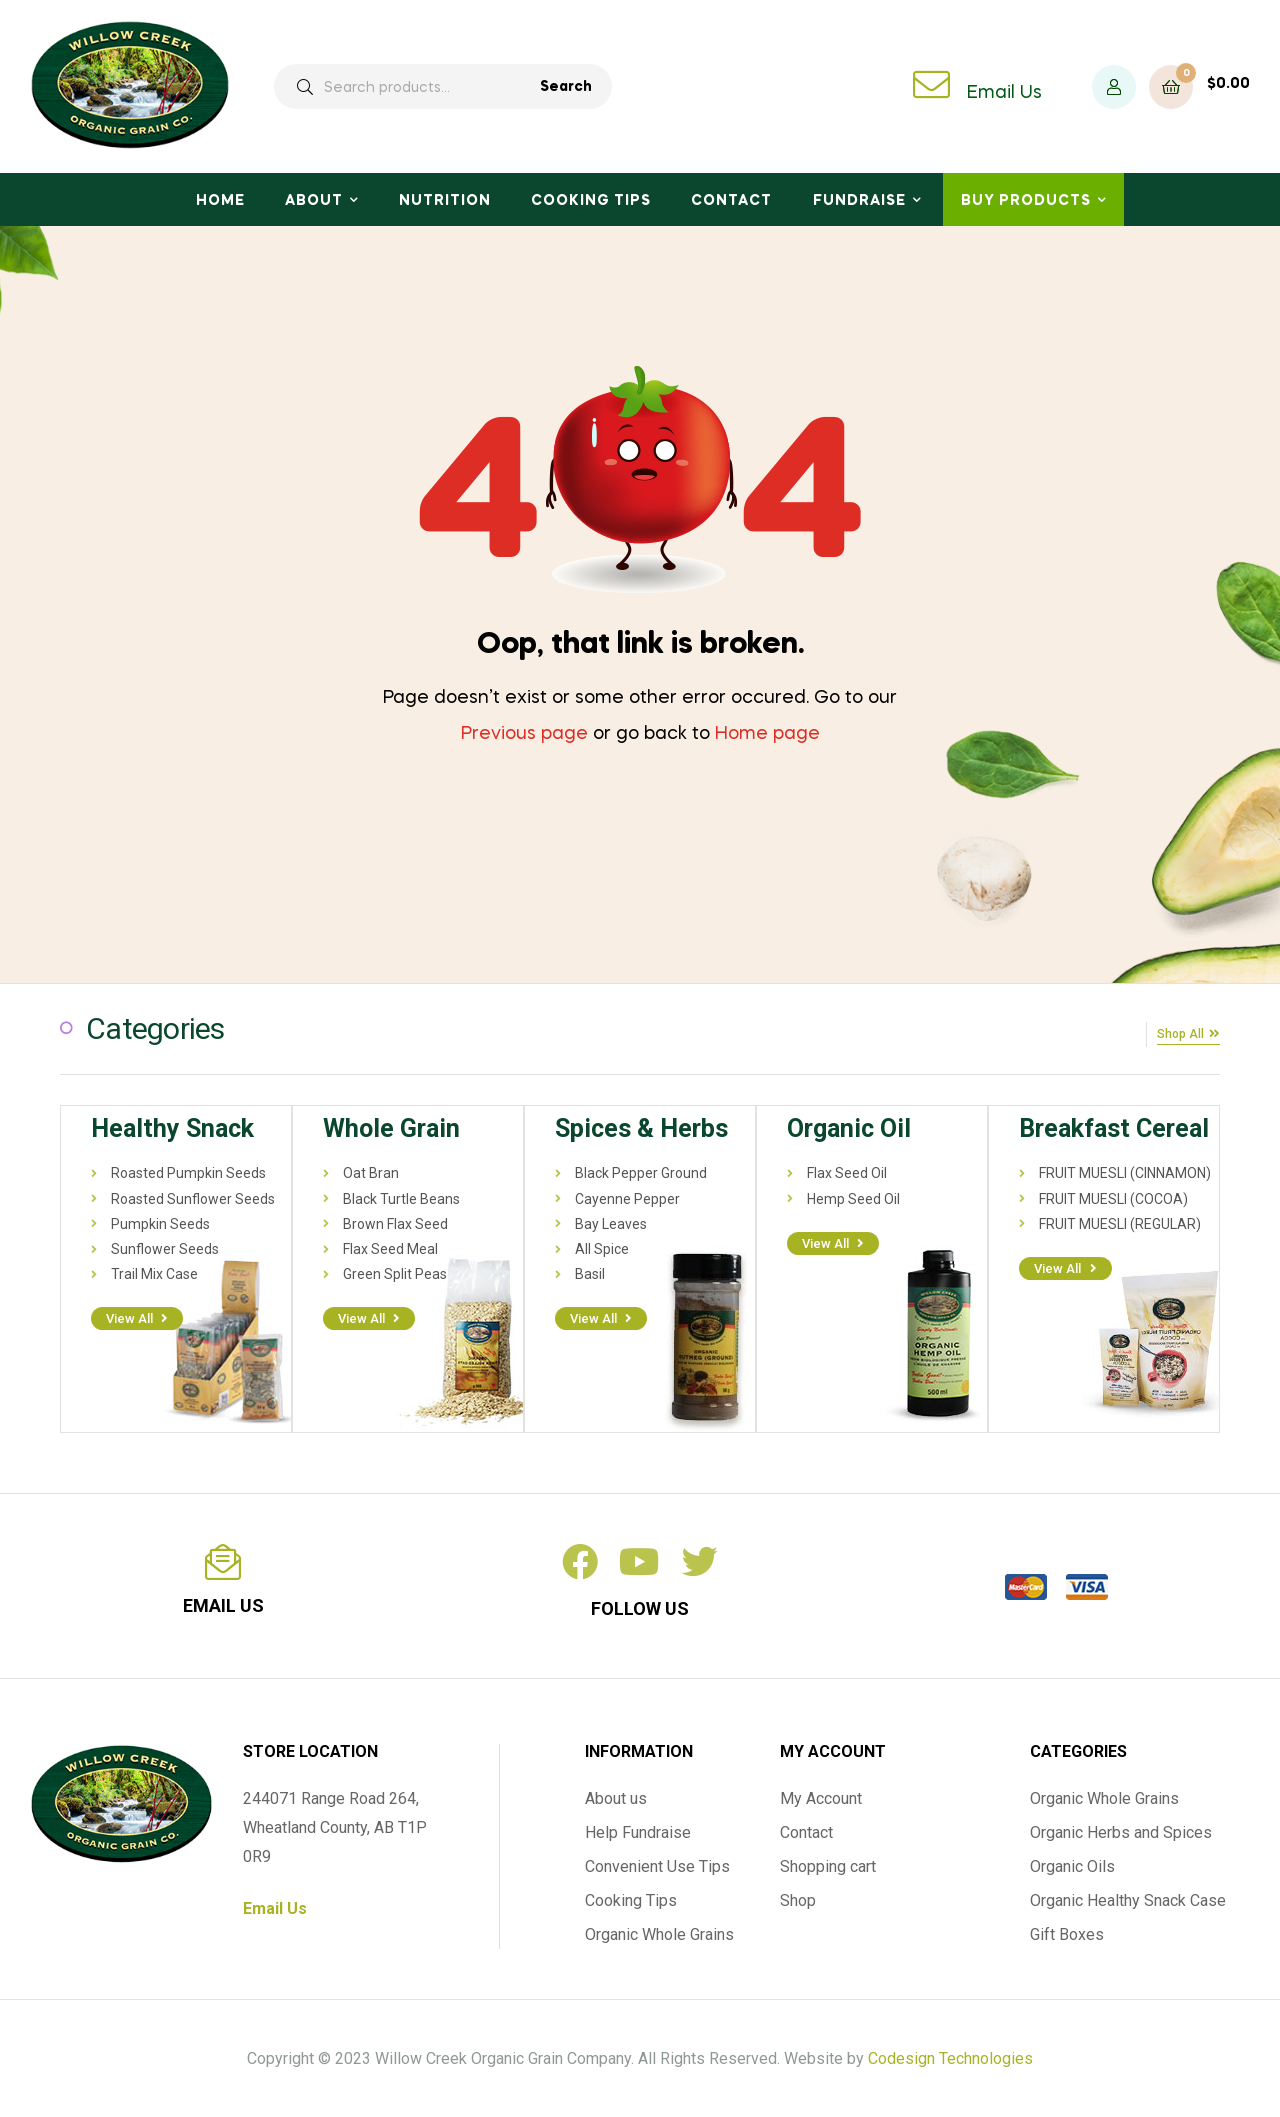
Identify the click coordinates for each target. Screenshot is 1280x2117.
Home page (767, 734)
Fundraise (859, 201)
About (314, 201)
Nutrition (445, 201)
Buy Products (1026, 201)
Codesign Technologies (950, 2056)
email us (223, 1603)
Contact (731, 201)
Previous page (524, 734)
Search (566, 87)
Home (220, 201)
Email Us (1004, 93)
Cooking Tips (591, 201)
